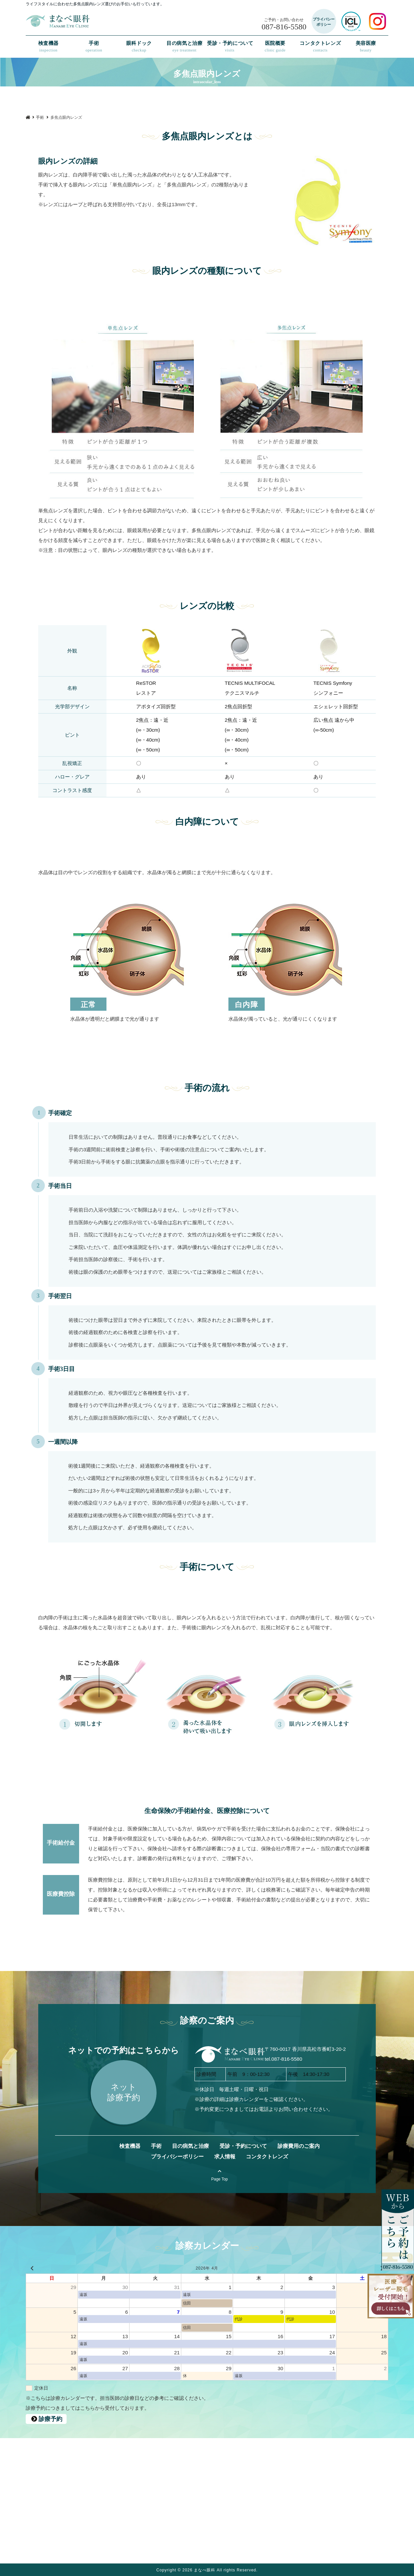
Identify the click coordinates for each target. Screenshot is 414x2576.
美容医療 (365, 46)
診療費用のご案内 (299, 2146)
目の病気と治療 (184, 46)
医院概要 (274, 46)
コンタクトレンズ (320, 46)
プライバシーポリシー (177, 2156)
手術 (93, 46)
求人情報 (224, 2156)
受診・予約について (229, 46)
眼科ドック (139, 46)
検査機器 (48, 46)
